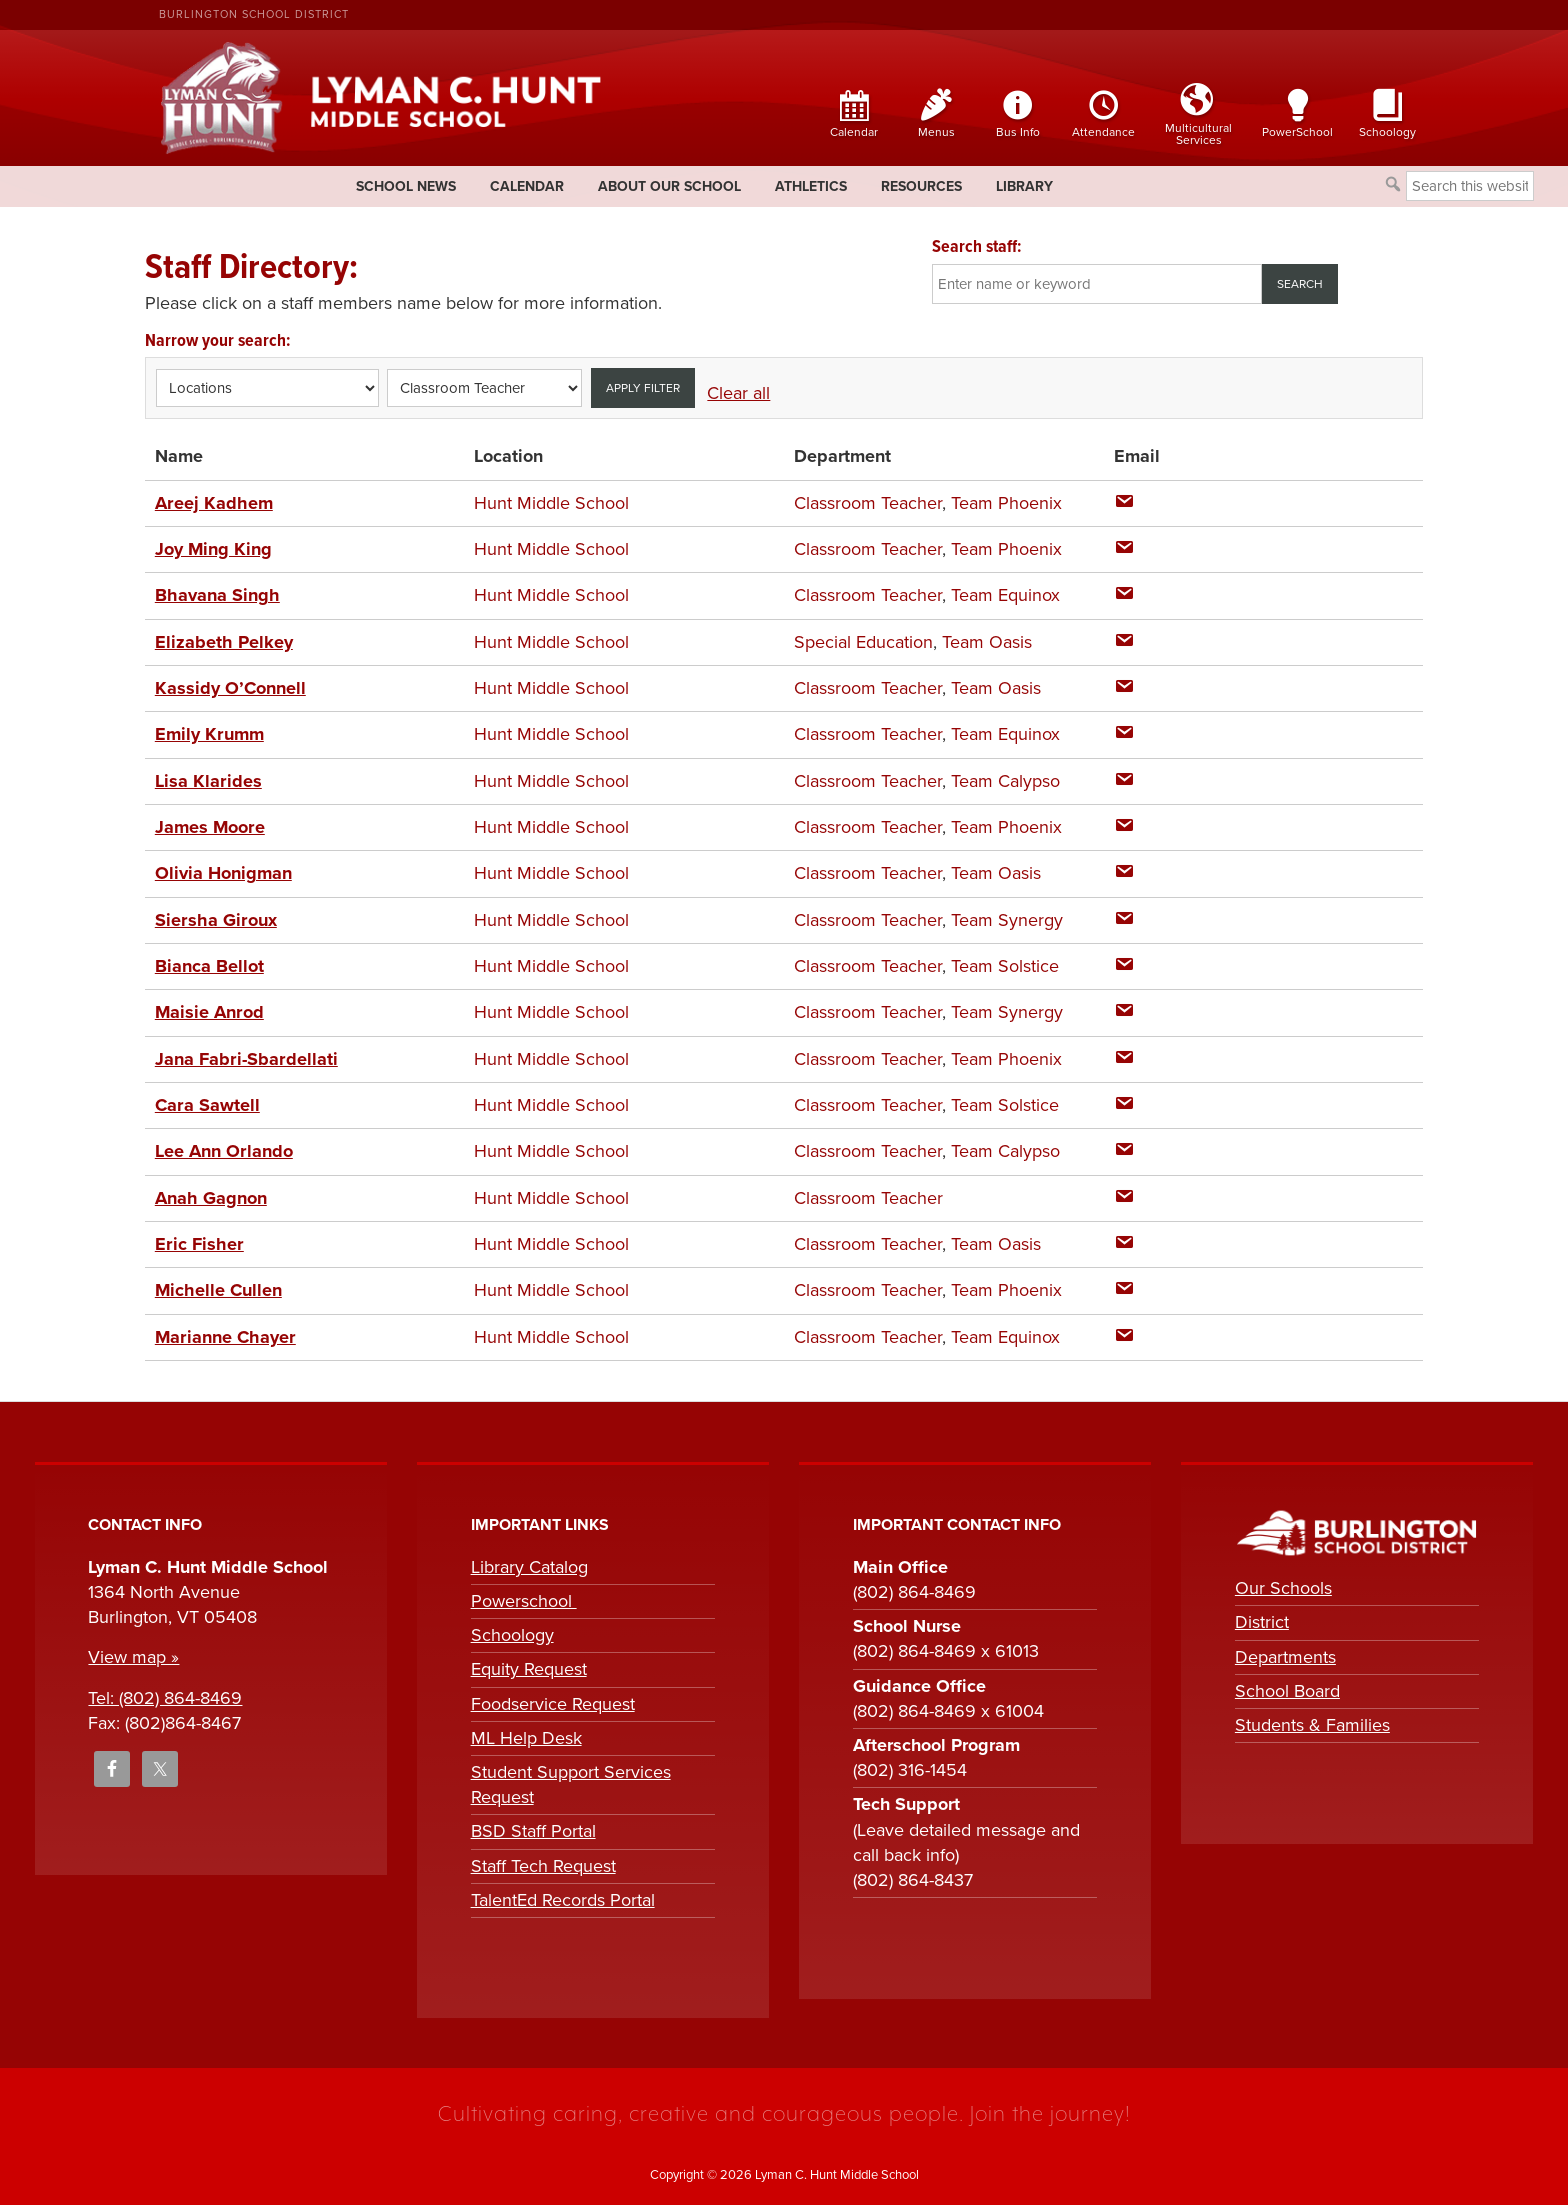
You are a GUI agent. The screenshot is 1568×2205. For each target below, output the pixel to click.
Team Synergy (1007, 918)
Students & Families (1312, 1722)
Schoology (512, 1632)
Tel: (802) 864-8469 (165, 1695)
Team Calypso (1005, 780)
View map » (133, 1654)
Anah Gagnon (210, 1195)
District (1262, 1619)
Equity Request (529, 1666)
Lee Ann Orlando (223, 1149)
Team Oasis (987, 641)
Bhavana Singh (216, 595)
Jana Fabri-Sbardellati (245, 1057)
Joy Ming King (213, 549)
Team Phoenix (1006, 503)
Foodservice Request (553, 1701)
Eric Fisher (198, 1242)
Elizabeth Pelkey (223, 641)
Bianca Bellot (209, 964)
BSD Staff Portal (533, 1828)
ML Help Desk (526, 1735)
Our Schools (1283, 1585)
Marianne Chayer (224, 1334)
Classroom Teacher (868, 503)
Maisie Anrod (209, 1011)
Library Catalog (529, 1564)
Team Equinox (1005, 595)
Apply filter (643, 388)
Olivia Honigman (223, 872)
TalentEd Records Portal (563, 1897)
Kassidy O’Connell (230, 687)
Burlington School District (254, 14)
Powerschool (524, 1598)
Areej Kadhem (212, 503)
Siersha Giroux (214, 918)
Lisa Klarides (207, 780)
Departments (1285, 1654)
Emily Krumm (208, 733)
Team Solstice (1005, 964)
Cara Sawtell (207, 1103)
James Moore (209, 826)
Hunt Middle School (551, 503)
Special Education (863, 641)
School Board (1287, 1688)
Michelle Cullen (218, 1288)
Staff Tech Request (543, 1863)
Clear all (738, 393)
